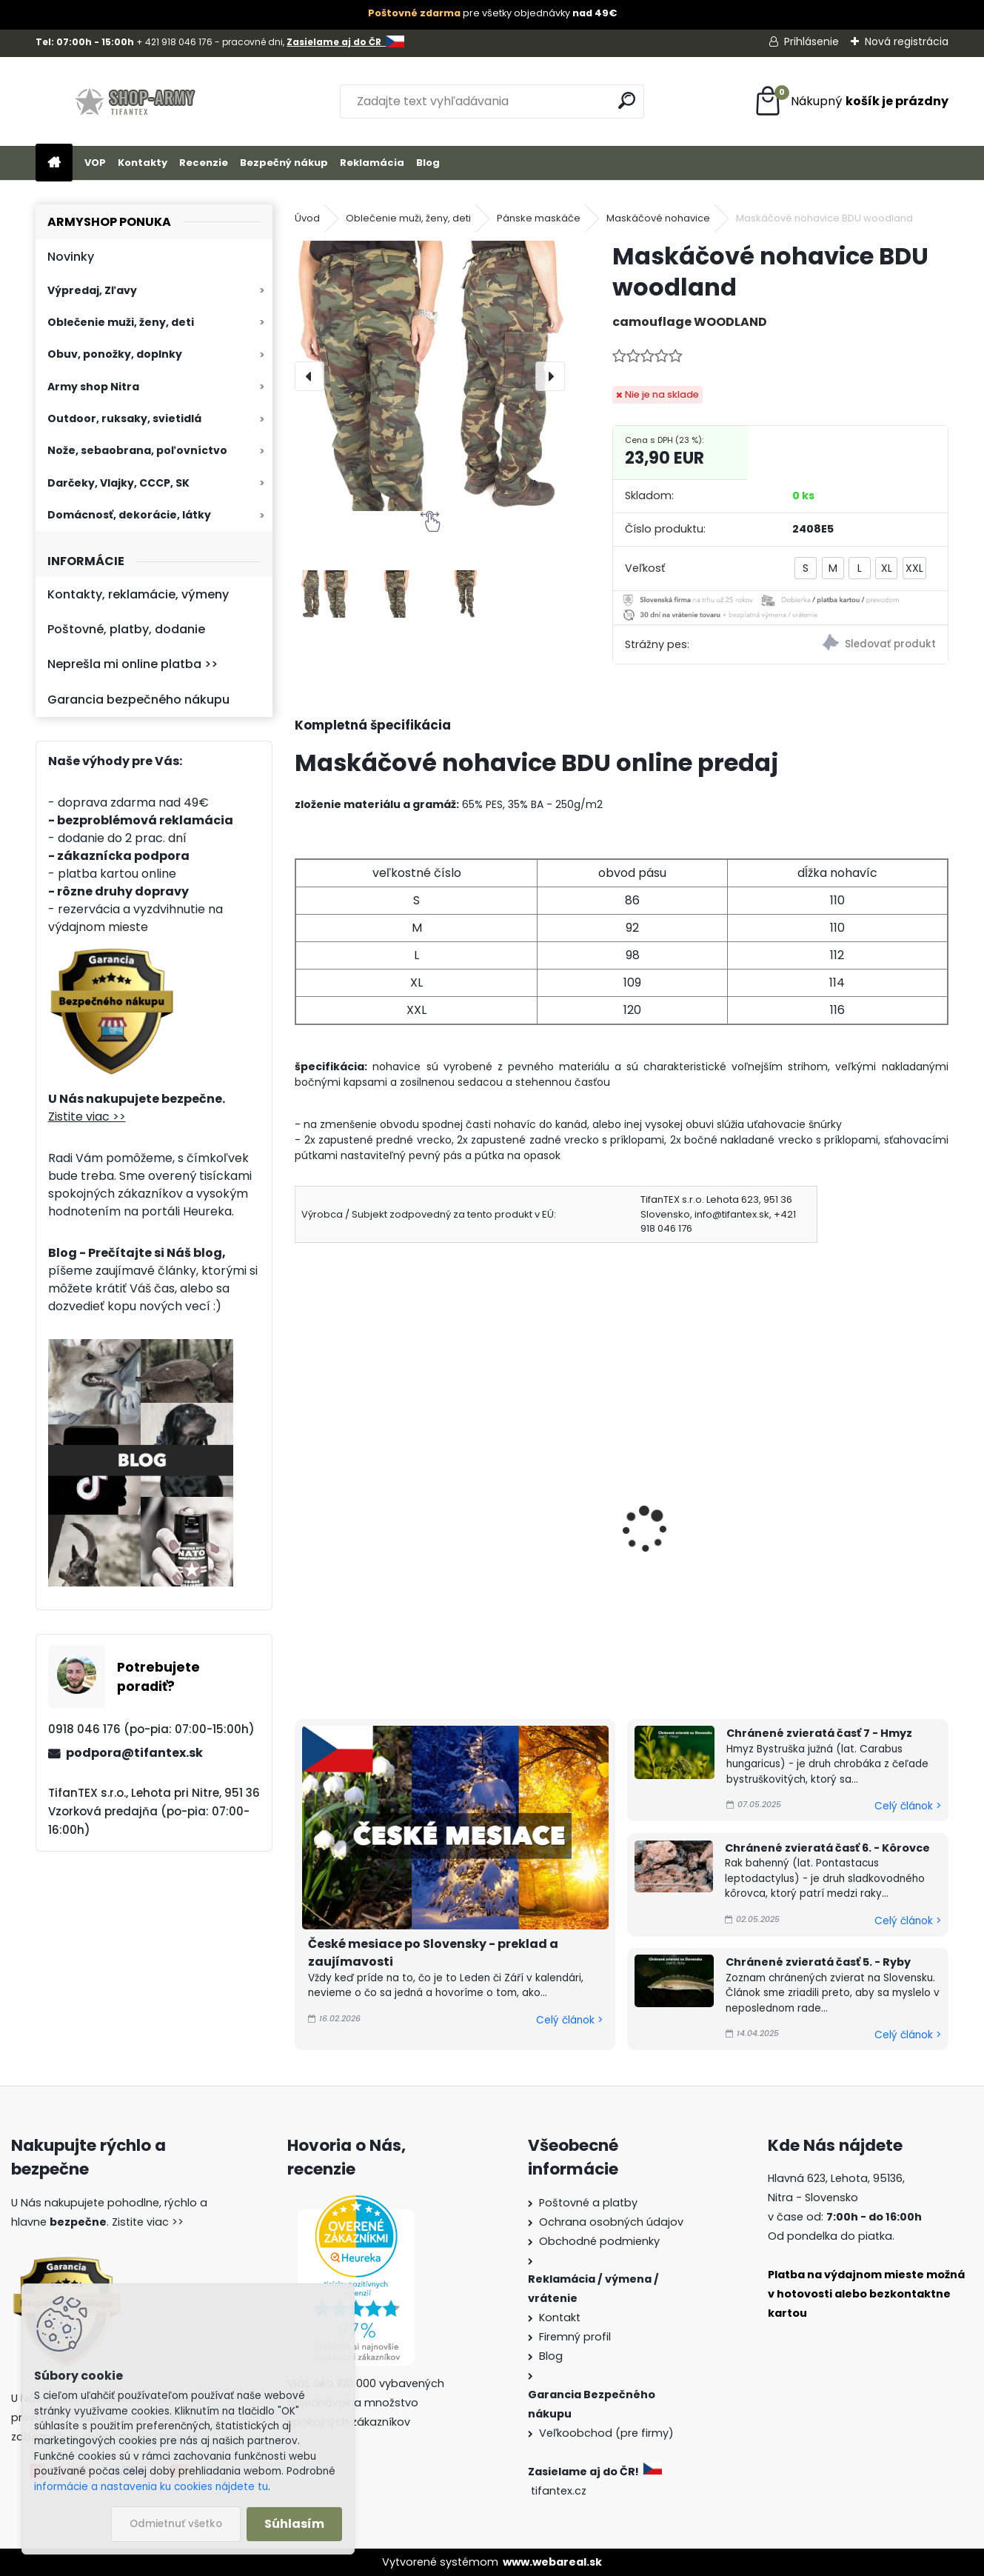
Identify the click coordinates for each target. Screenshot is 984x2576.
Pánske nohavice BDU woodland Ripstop (533, 1513)
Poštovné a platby (588, 2202)
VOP (95, 163)
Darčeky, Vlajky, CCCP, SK (118, 483)
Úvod (307, 218)
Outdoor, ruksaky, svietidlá (124, 418)
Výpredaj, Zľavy (92, 290)
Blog (428, 163)
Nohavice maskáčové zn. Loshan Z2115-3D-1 (700, 1513)
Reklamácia (372, 163)
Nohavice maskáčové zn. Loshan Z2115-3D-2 (866, 1513)
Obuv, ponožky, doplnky (114, 354)
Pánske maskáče (538, 218)
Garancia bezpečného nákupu (138, 699)
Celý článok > (569, 2020)
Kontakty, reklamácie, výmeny (138, 594)
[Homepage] (54, 163)
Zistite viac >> (87, 1116)
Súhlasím (294, 2523)
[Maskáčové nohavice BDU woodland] (430, 376)
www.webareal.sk (552, 2562)
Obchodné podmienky (599, 2241)
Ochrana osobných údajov (611, 2222)
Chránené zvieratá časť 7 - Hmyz (819, 1733)
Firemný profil (575, 2336)
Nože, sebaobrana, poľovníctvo (137, 450)
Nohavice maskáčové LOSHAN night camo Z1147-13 (367, 1521)
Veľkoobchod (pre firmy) (606, 2433)
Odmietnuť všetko (176, 2524)
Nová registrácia (906, 41)
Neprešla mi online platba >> (132, 664)
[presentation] (309, 376)
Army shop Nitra (93, 386)
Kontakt (559, 2317)
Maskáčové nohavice (658, 218)
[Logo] (137, 101)
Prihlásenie (811, 41)
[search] (626, 100)
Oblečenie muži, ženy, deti (120, 322)
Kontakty (142, 163)
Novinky (70, 256)
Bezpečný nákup (284, 163)
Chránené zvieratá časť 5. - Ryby (818, 1962)
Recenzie (203, 163)
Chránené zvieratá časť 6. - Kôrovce (827, 1848)
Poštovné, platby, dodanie (126, 629)
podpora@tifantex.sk (134, 1752)
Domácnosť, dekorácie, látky (129, 514)
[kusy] (328, 1639)
